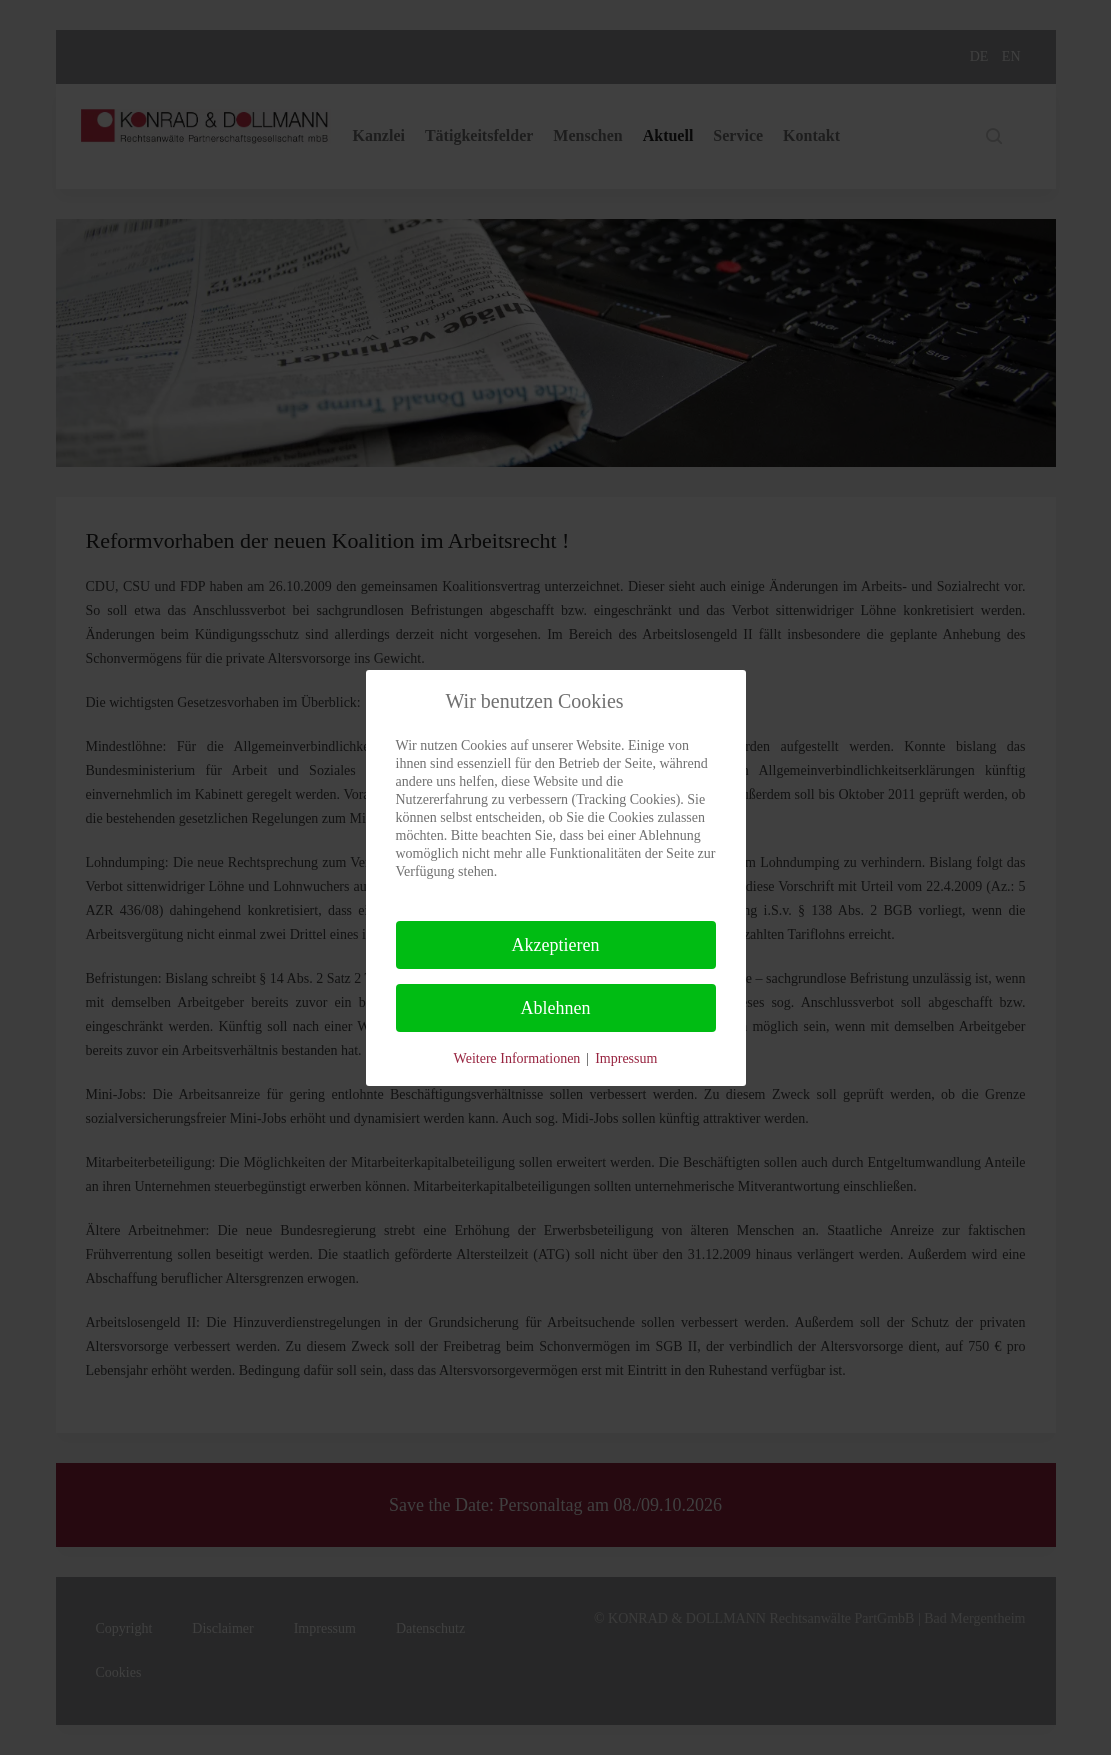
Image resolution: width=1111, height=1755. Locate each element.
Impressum (626, 1058)
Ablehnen (556, 1008)
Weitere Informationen (517, 1058)
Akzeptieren (556, 945)
